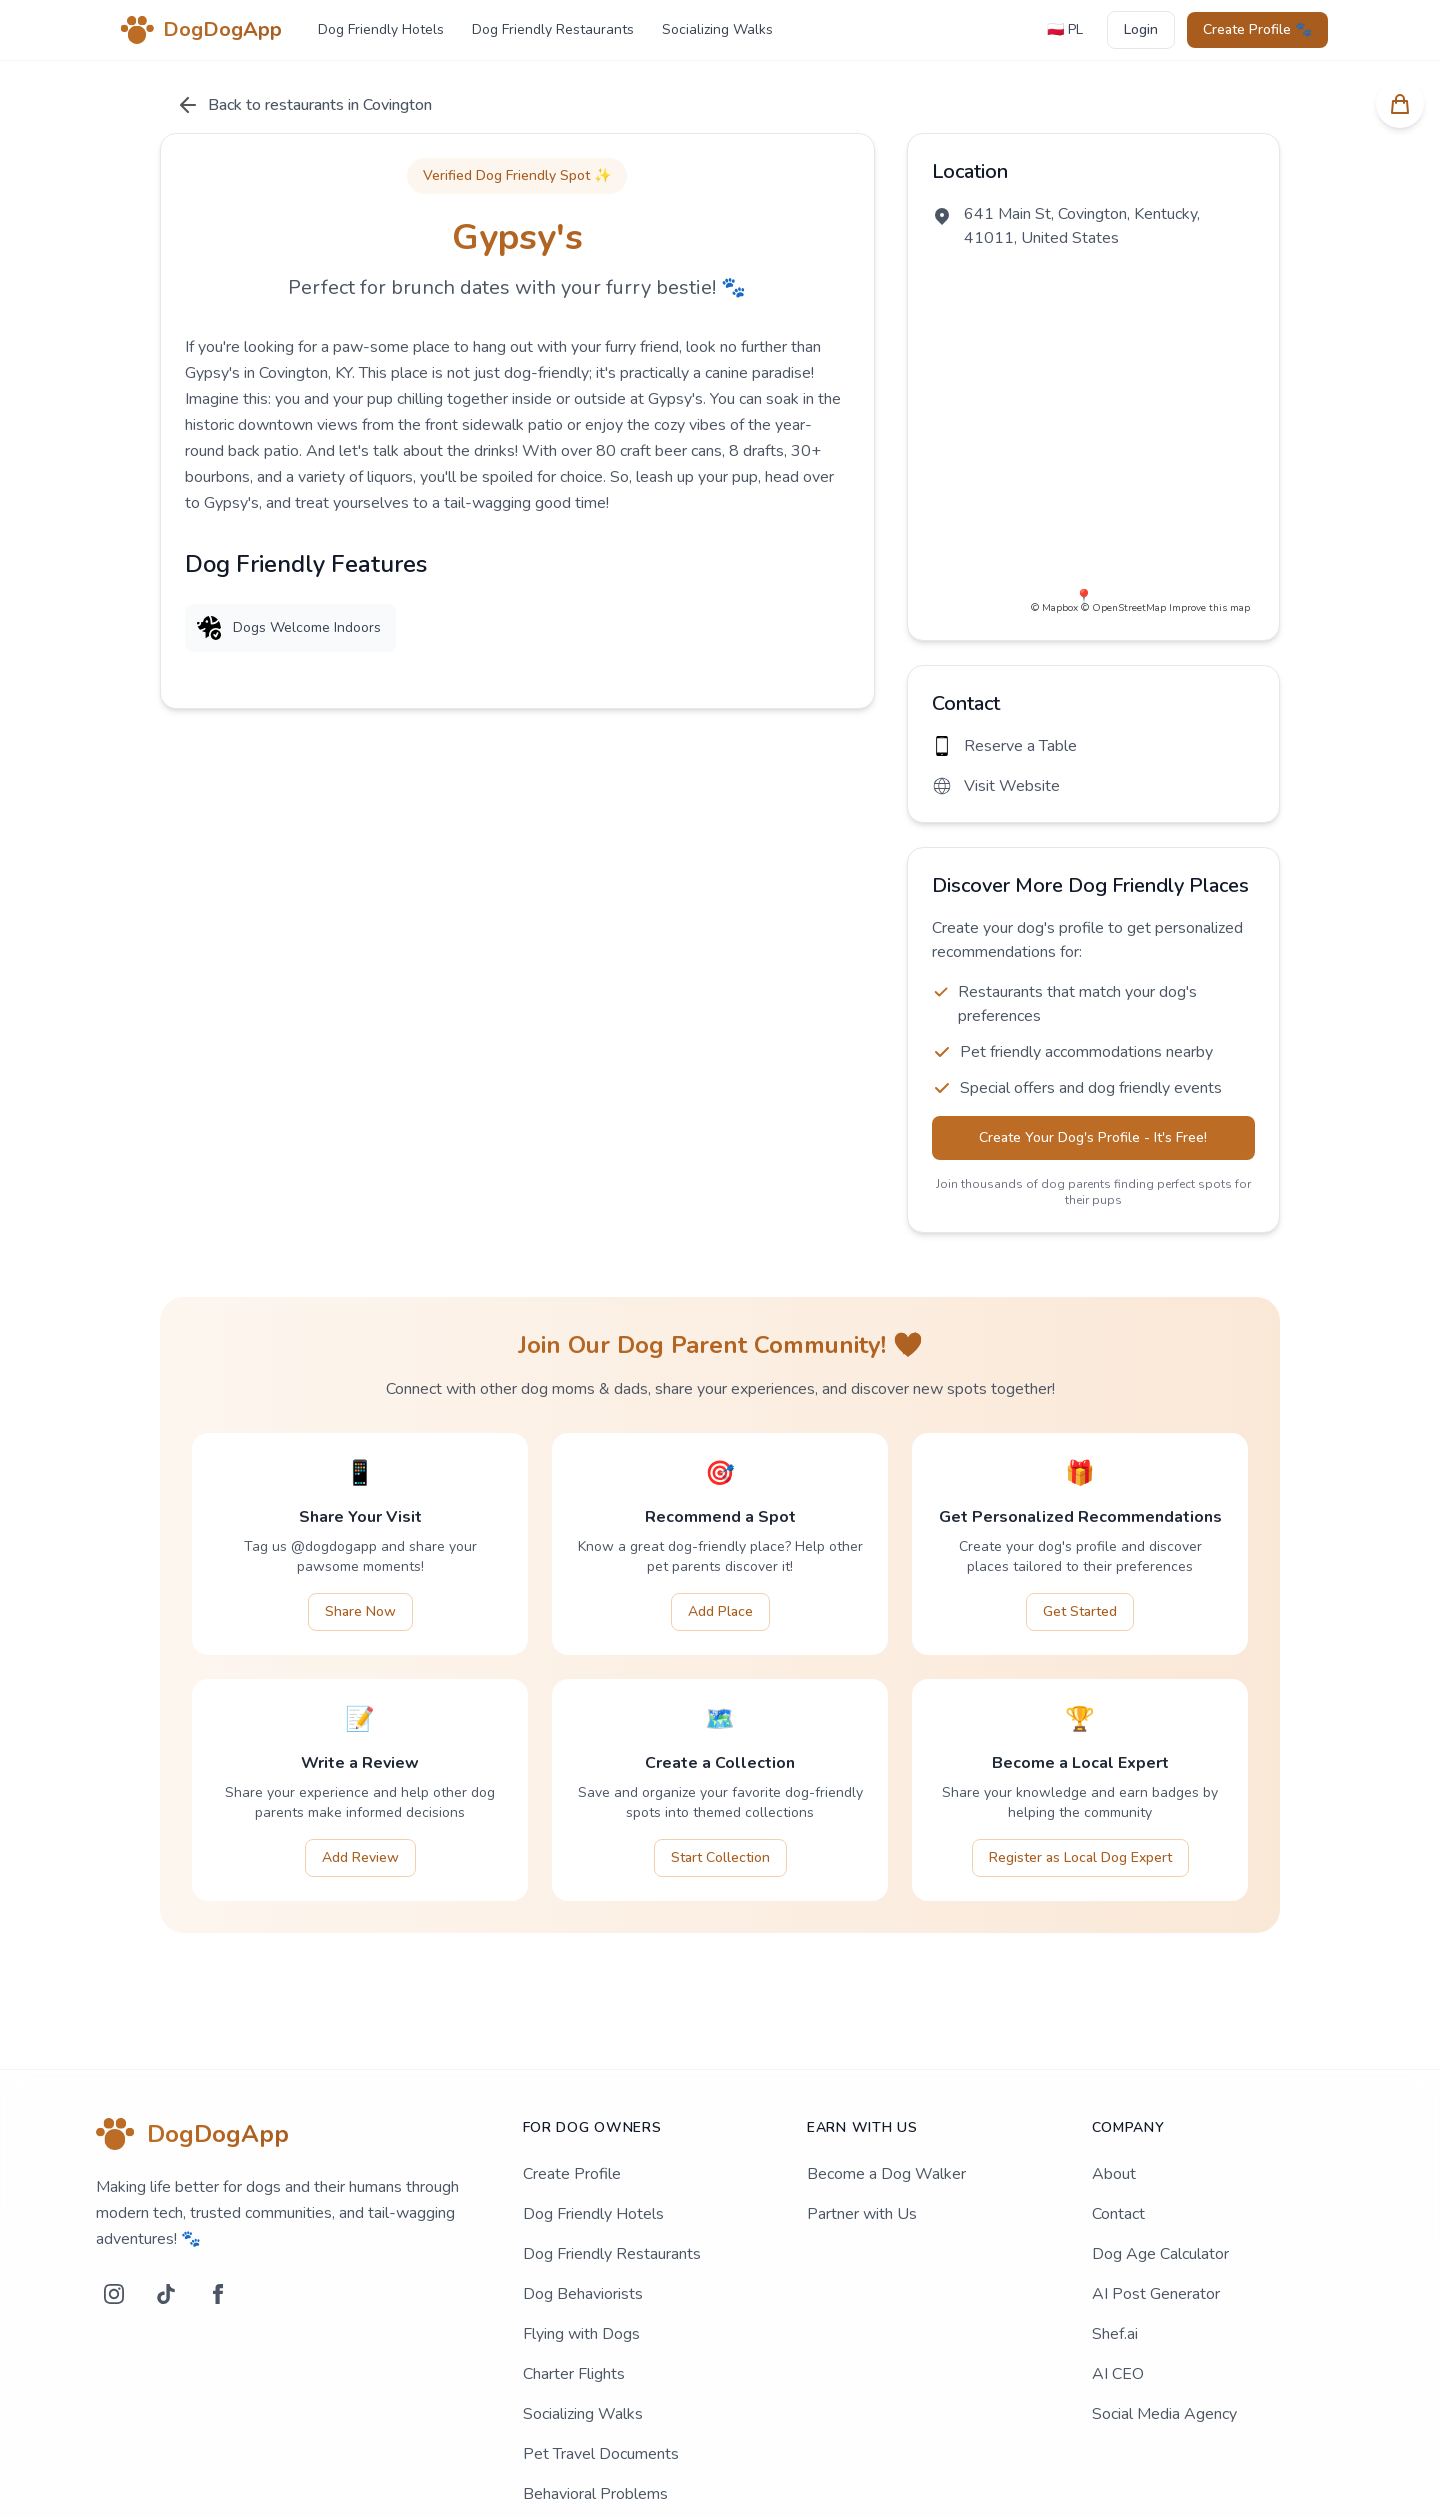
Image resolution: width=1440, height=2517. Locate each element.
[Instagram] (114, 2222)
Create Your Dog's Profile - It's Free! (1099, 1065)
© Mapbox (1054, 508)
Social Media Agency (1164, 2342)
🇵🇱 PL (1065, 29)
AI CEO (1118, 2302)
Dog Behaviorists (583, 2222)
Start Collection (720, 1785)
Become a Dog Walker (886, 2102)
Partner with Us (862, 2142)
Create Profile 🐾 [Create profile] (1257, 29)
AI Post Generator (1156, 2222)
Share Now (360, 1539)
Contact (1118, 2142)
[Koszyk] (1400, 104)
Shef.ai (1115, 2262)
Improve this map (1209, 508)
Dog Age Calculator (1160, 2182)
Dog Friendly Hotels (381, 29)
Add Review (360, 1785)
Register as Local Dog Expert (1080, 1785)
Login (1141, 29)
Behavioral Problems (595, 2422)
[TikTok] (166, 2222)
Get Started (1080, 1539)
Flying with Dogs (581, 2262)
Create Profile (572, 2102)
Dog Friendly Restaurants (553, 29)
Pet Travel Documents (601, 2382)
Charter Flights (574, 2302)
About (1114, 2102)
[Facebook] (218, 2222)
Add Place (720, 1539)
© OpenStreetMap (1123, 508)
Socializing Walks (717, 29)
